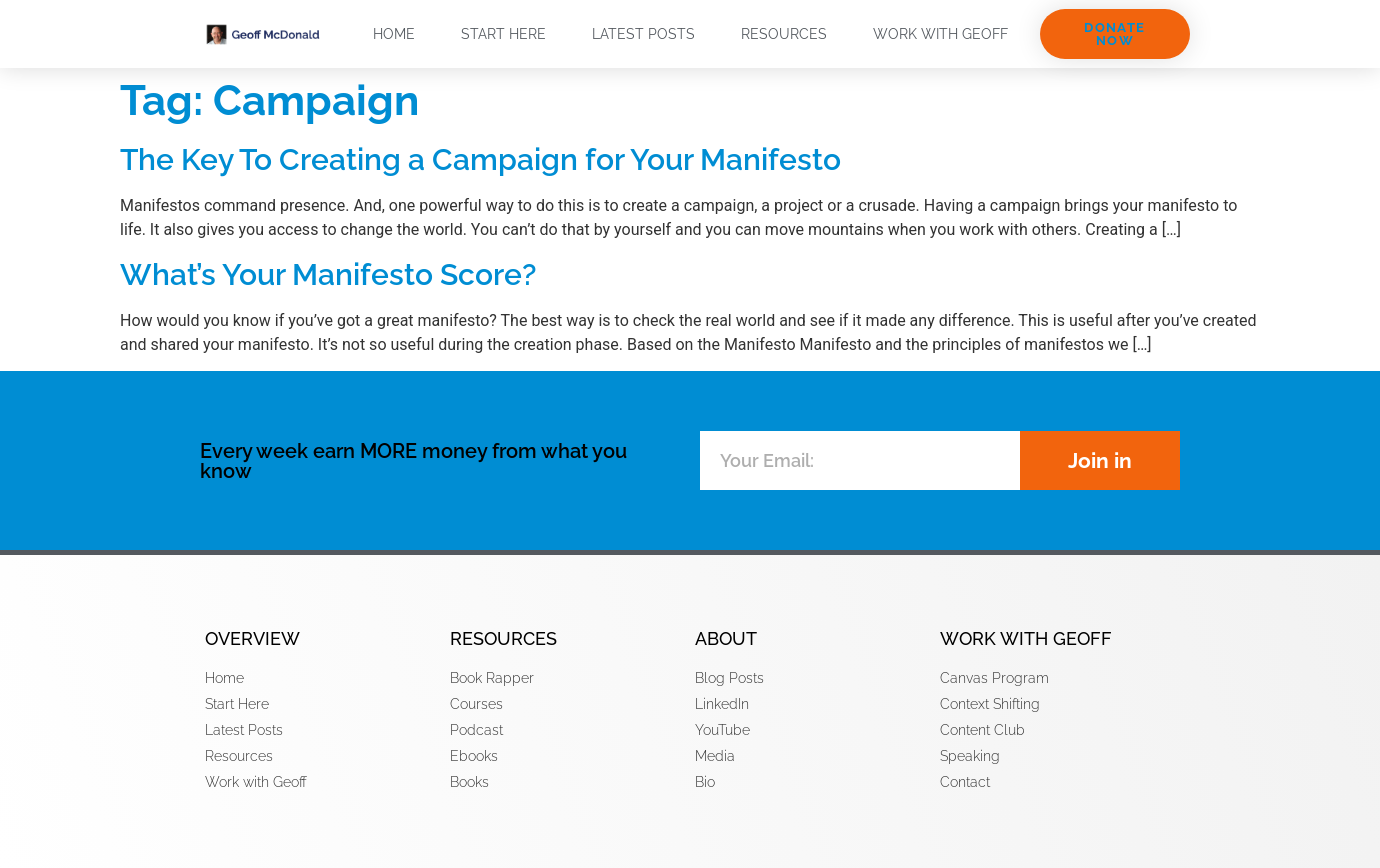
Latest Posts (643, 34)
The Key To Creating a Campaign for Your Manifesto (480, 159)
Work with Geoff (940, 34)
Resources (784, 34)
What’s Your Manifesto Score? (328, 274)
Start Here (503, 34)
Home (394, 34)
